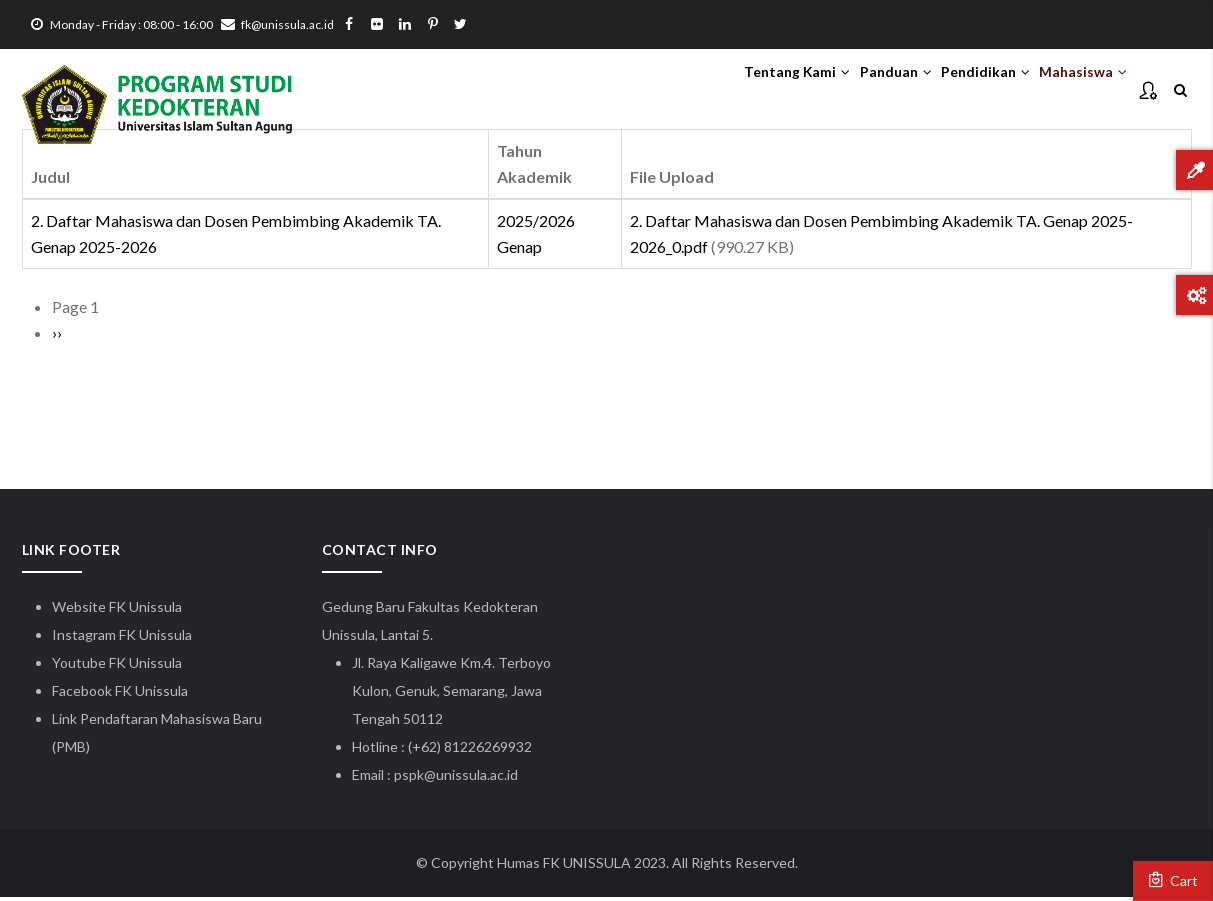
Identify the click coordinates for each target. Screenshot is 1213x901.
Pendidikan (957, 91)
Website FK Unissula (117, 610)
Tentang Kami (731, 91)
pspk (409, 778)
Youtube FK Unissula (118, 666)
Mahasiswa (1074, 91)
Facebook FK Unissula (120, 694)
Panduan (849, 91)
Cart (1173, 880)
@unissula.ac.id (471, 778)
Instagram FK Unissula (122, 638)
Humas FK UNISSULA (564, 866)
